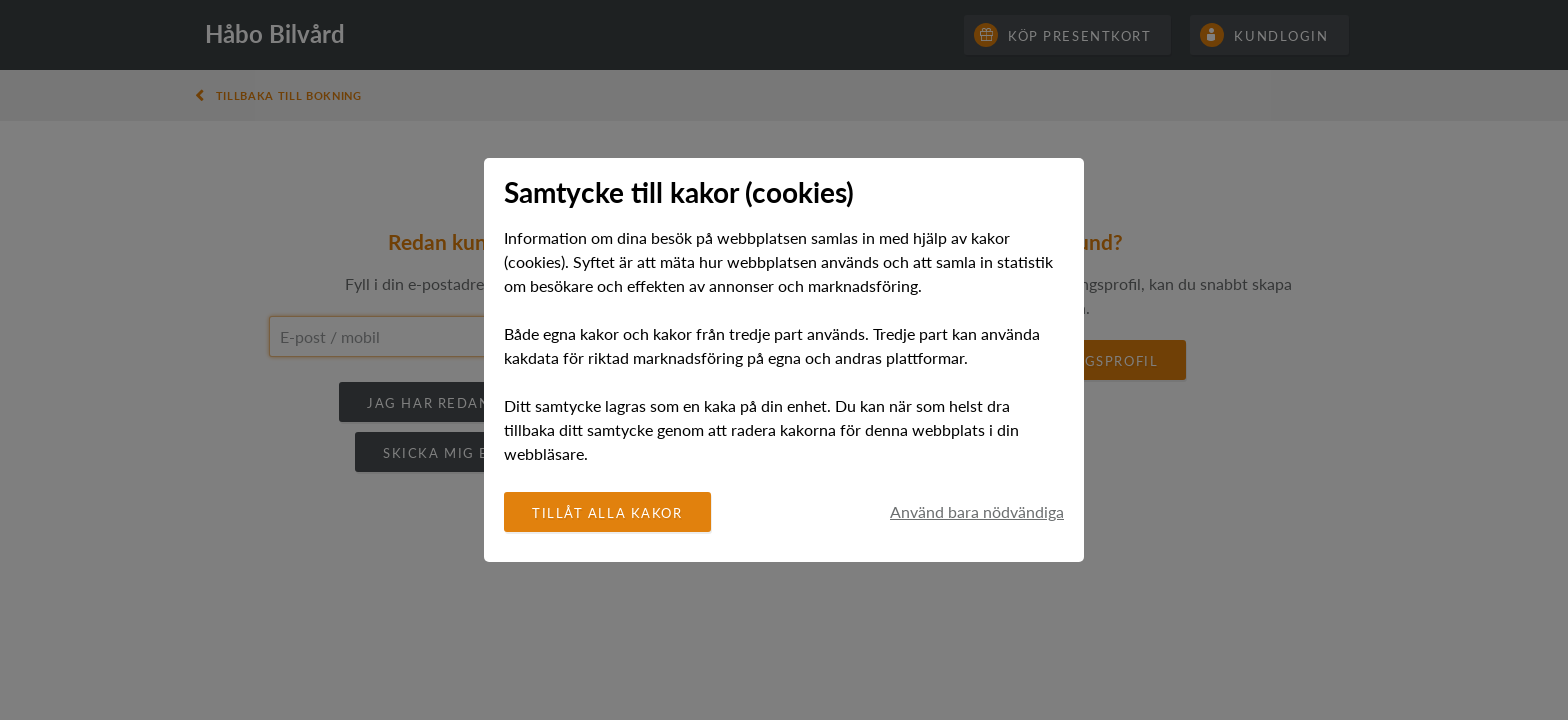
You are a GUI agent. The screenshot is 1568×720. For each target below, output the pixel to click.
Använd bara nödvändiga (977, 512)
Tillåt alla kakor (607, 513)
